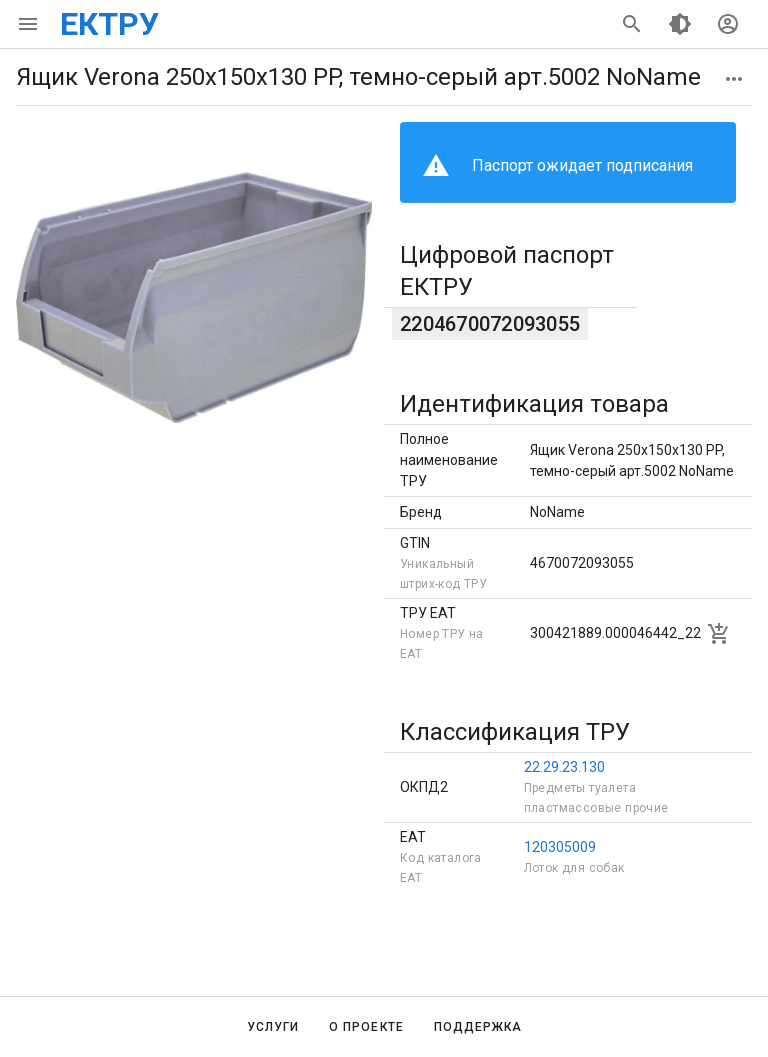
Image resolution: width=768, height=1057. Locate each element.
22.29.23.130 (564, 767)
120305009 (560, 847)
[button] (734, 79)
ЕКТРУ (109, 24)
